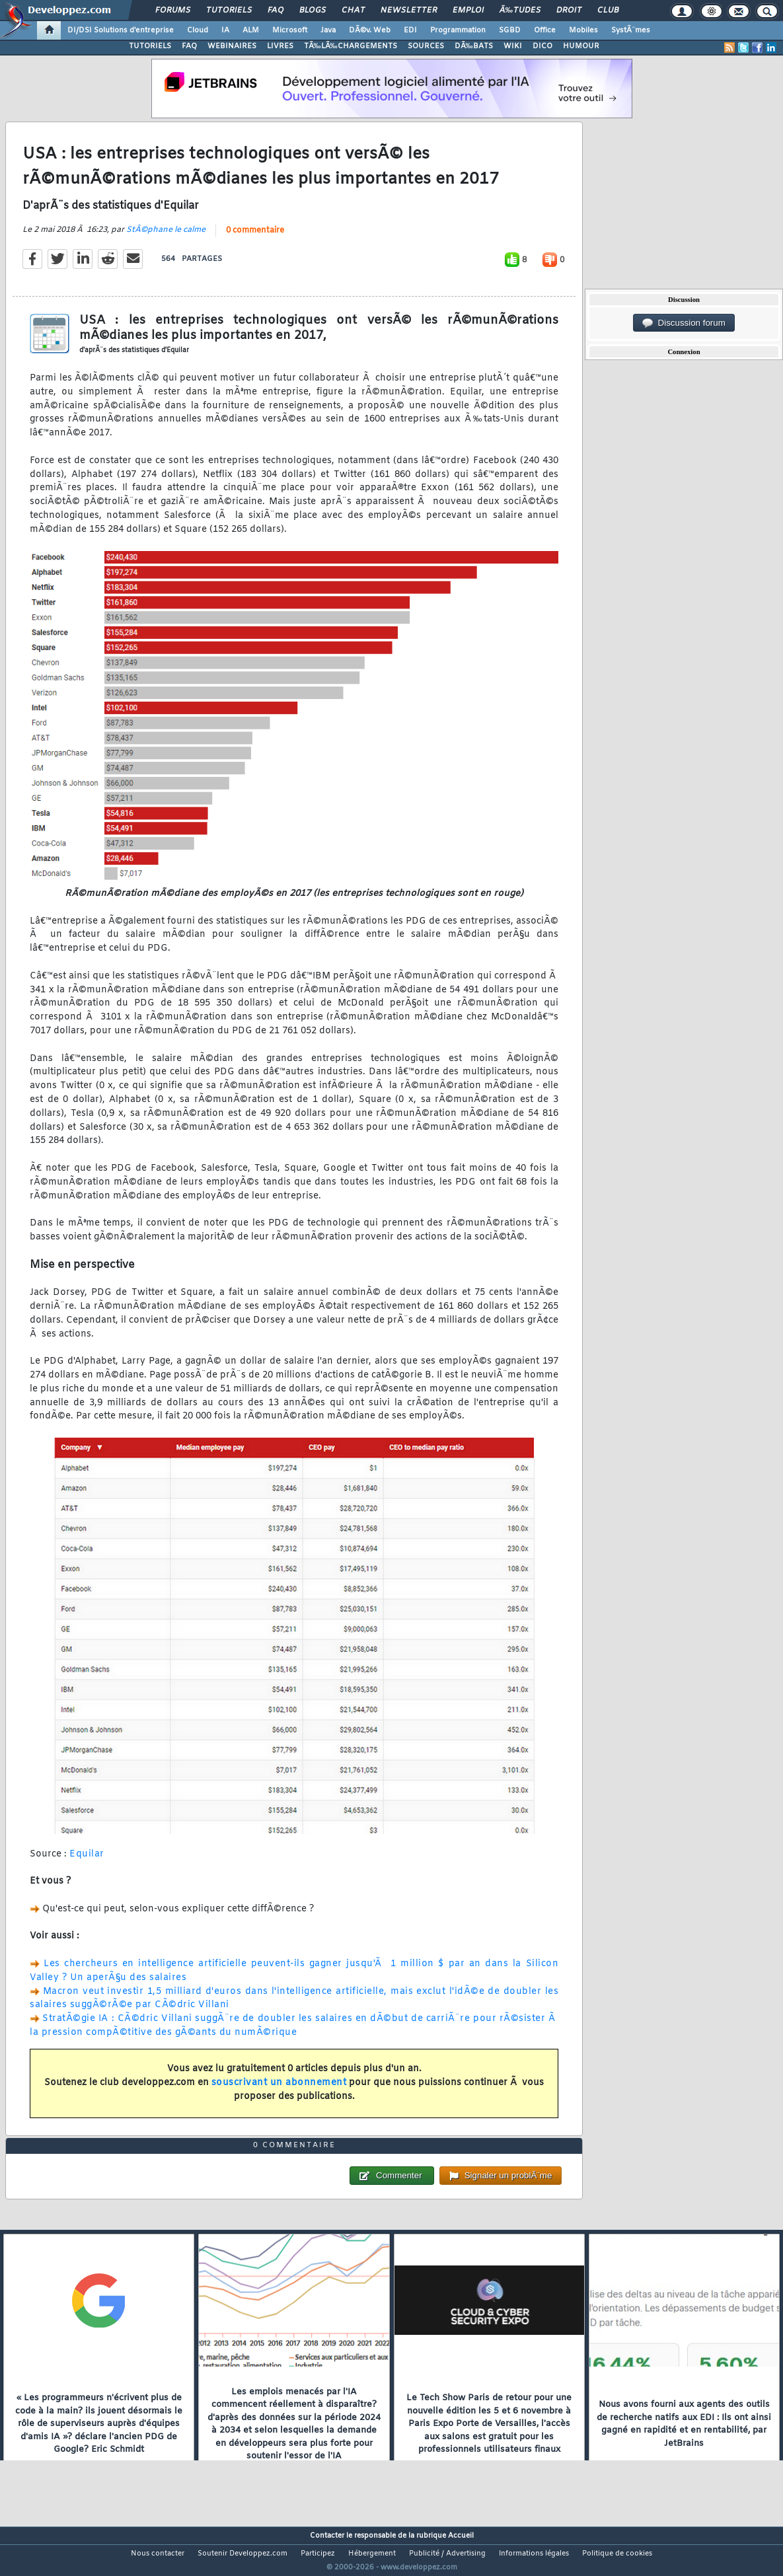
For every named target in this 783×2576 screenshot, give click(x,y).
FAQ (275, 10)
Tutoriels (229, 10)
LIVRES (280, 46)
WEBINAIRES (231, 46)
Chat (353, 10)
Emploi (468, 10)
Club (608, 10)
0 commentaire (255, 239)
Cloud (197, 30)
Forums (173, 10)
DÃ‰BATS (474, 46)
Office (545, 30)
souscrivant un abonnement (279, 2091)
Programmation (458, 30)
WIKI (512, 46)
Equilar (86, 1862)
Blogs (312, 10)
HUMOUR (581, 46)
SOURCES (426, 46)
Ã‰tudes (520, 10)
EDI (410, 30)
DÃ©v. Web (370, 30)
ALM (250, 30)
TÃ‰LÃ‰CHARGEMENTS (350, 46)
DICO (542, 46)
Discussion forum (684, 323)
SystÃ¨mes (630, 30)
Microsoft (289, 30)
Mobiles (583, 30)
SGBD (510, 30)
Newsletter (408, 10)
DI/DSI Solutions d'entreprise (120, 30)
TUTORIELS (150, 46)
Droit (569, 10)
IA (225, 30)
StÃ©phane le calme (165, 238)
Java (328, 30)
